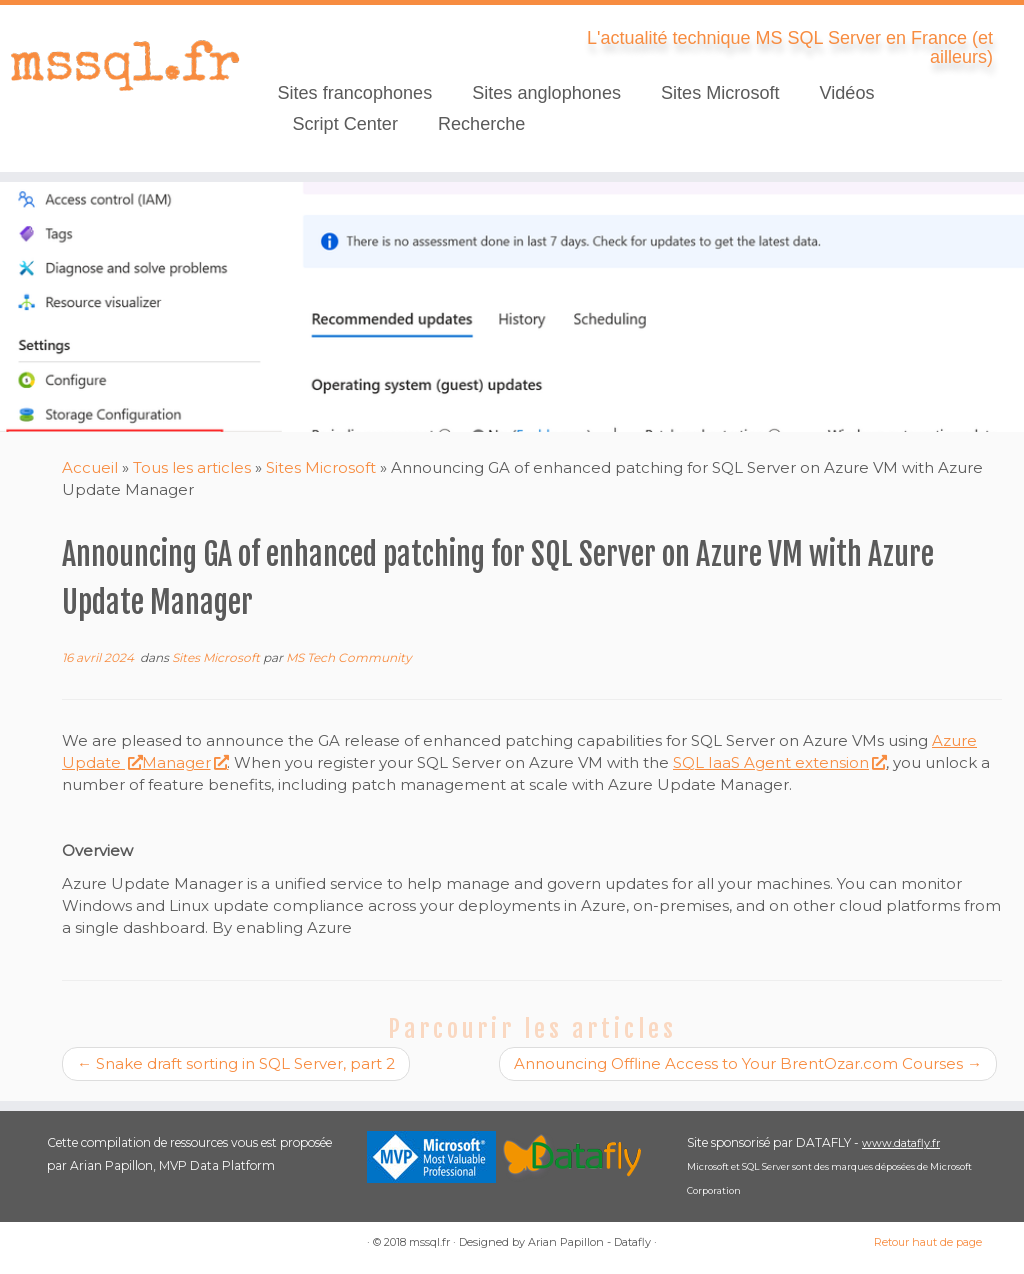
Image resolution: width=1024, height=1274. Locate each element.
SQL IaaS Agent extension (779, 762)
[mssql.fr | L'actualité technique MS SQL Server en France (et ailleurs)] (120, 65)
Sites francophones (354, 93)
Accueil (90, 467)
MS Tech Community (349, 657)
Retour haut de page (928, 1242)
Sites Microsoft (720, 93)
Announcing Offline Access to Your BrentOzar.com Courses (748, 1063)
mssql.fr (429, 1242)
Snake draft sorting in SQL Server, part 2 (236, 1063)
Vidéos (847, 93)
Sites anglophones (546, 93)
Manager (185, 762)
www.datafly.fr (901, 1143)
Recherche (481, 124)
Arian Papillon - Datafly (589, 1242)
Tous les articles (192, 467)
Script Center (345, 124)
